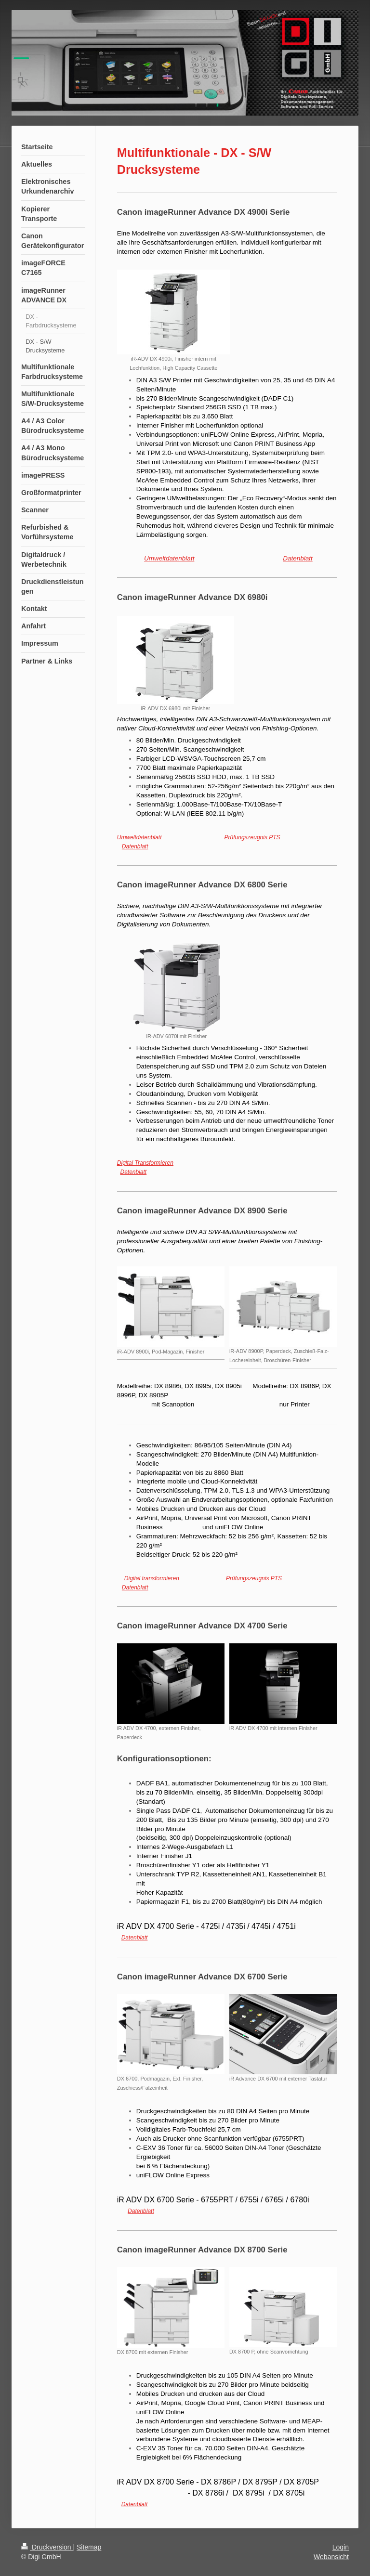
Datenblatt (298, 558)
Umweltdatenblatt (169, 558)
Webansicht (331, 2557)
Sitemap (89, 2547)
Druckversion (47, 2547)
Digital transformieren (151, 1578)
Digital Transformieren (145, 1162)
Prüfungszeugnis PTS (252, 837)
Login (340, 2547)
